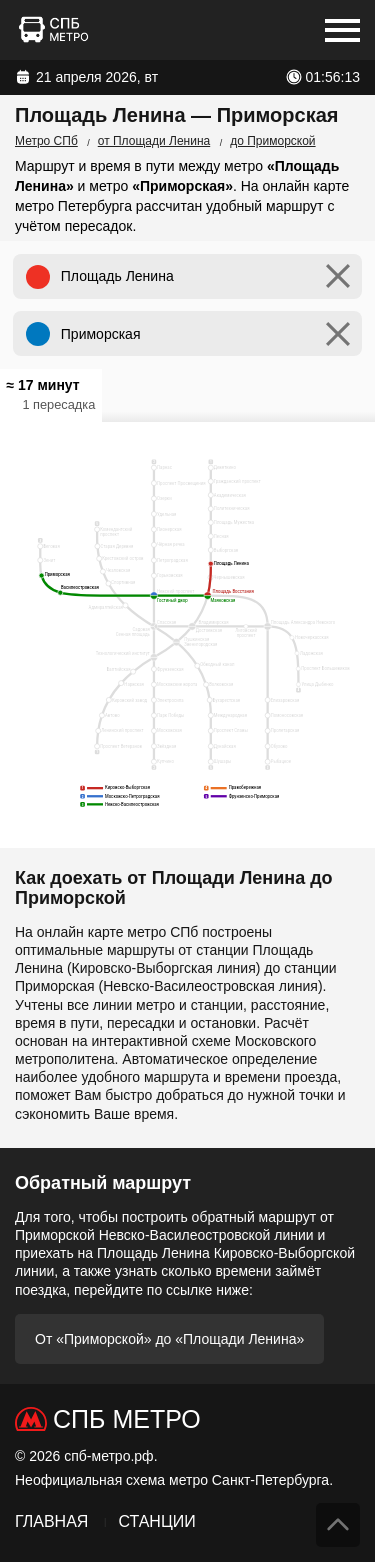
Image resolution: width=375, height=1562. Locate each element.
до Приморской (272, 141)
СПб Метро (127, 1419)
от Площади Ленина (154, 141)
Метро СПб (46, 141)
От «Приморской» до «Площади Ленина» (169, 1339)
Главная (51, 1521)
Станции (156, 1521)
